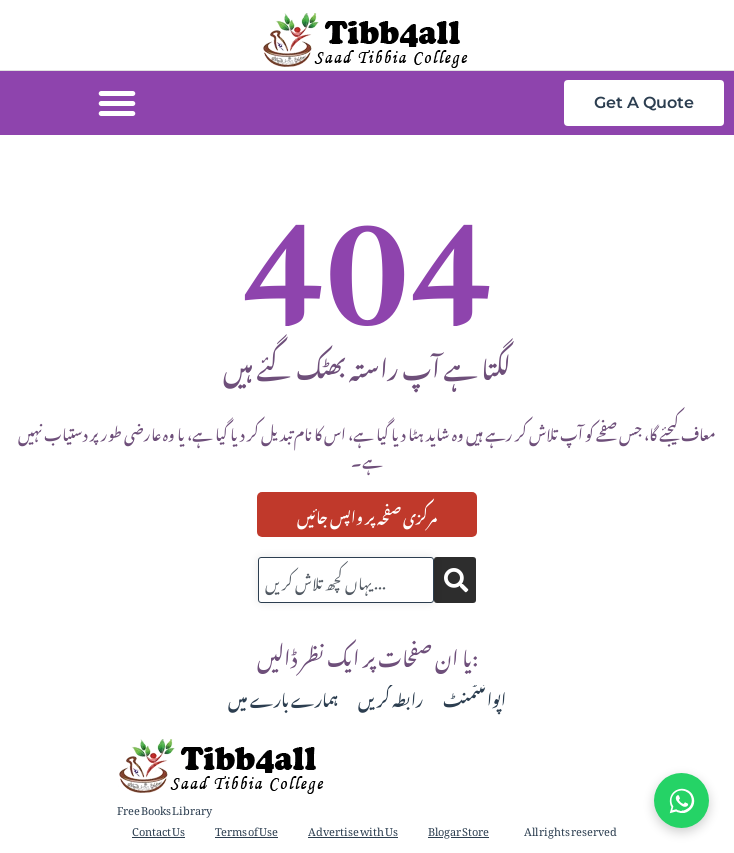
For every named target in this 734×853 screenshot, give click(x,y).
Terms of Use (246, 829)
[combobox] (346, 580)
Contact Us (158, 829)
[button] (117, 103)
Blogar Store (458, 829)
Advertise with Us (353, 829)
